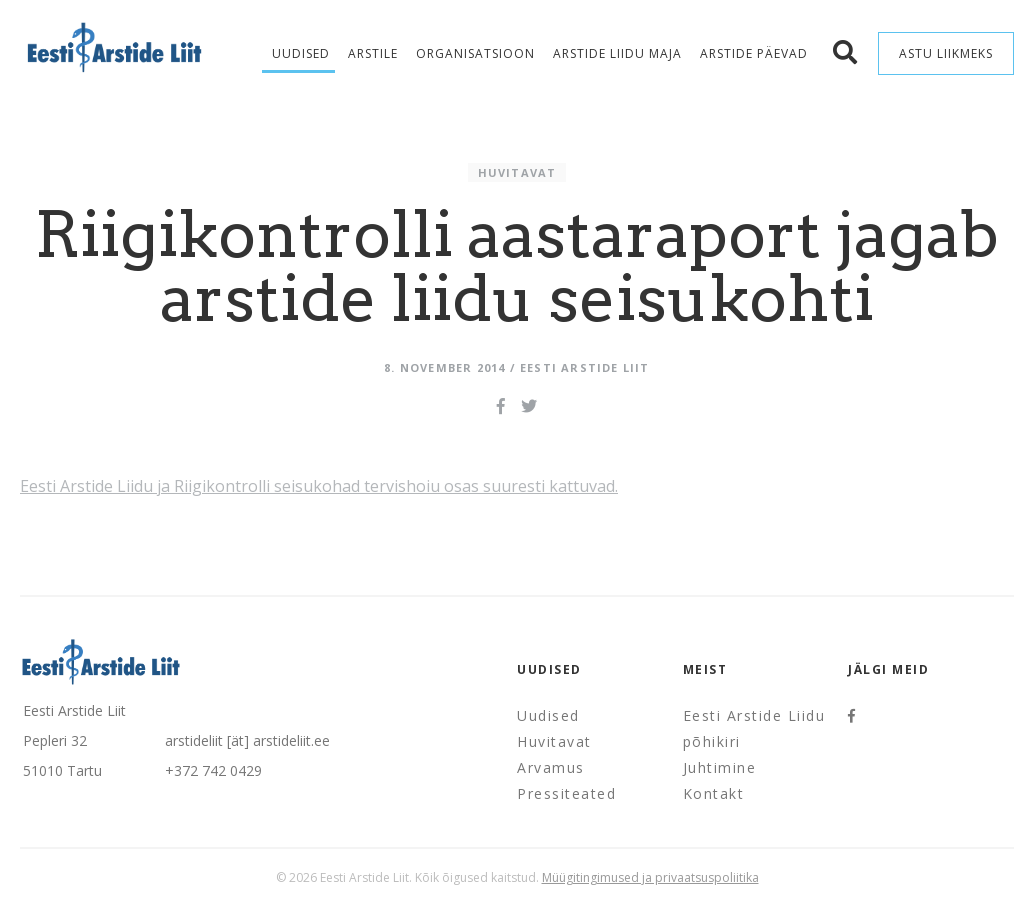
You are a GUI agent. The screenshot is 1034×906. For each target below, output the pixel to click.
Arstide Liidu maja (617, 53)
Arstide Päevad (754, 53)
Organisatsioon (475, 53)
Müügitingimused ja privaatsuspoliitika (650, 877)
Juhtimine (720, 767)
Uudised (301, 53)
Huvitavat (517, 172)
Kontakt (714, 793)
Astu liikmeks (946, 53)
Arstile (373, 53)
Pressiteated (566, 793)
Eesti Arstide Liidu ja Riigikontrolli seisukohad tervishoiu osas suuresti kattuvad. (319, 486)
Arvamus (551, 767)
